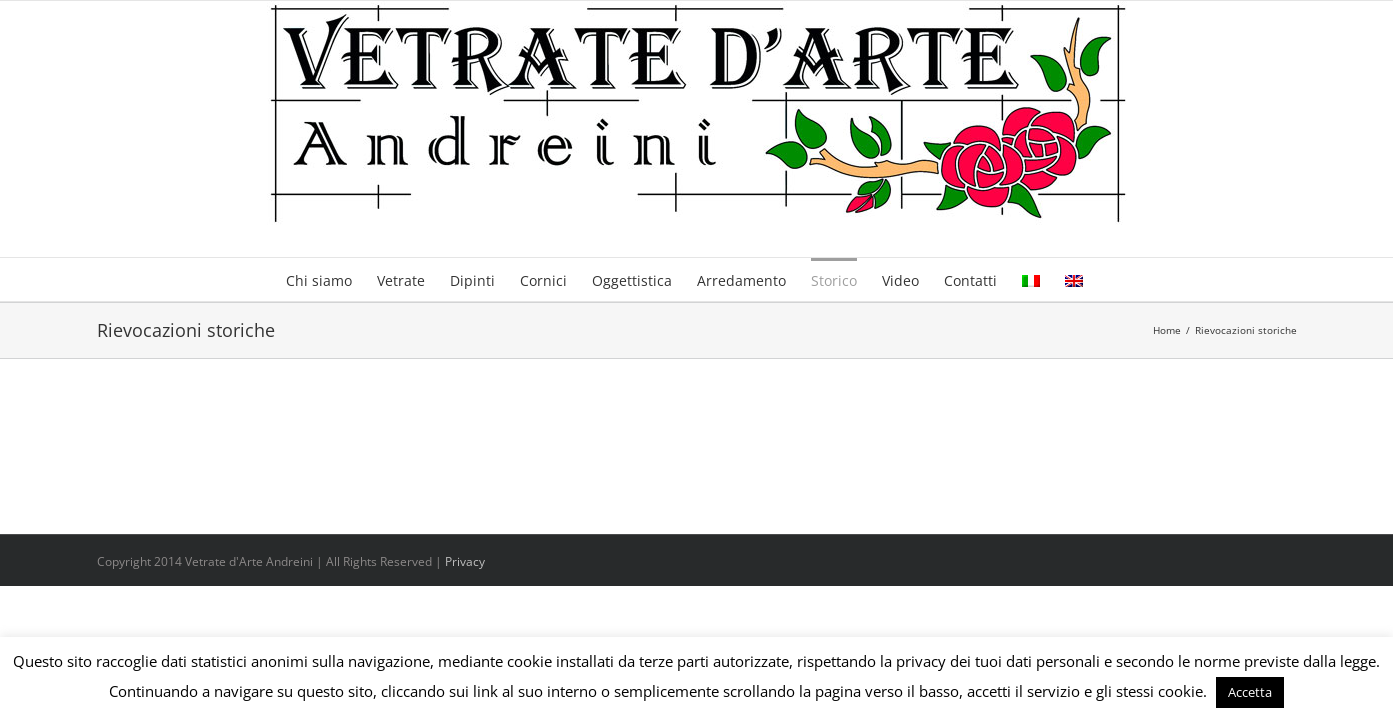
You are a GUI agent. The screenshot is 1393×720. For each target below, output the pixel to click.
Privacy (465, 561)
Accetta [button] (1250, 692)
